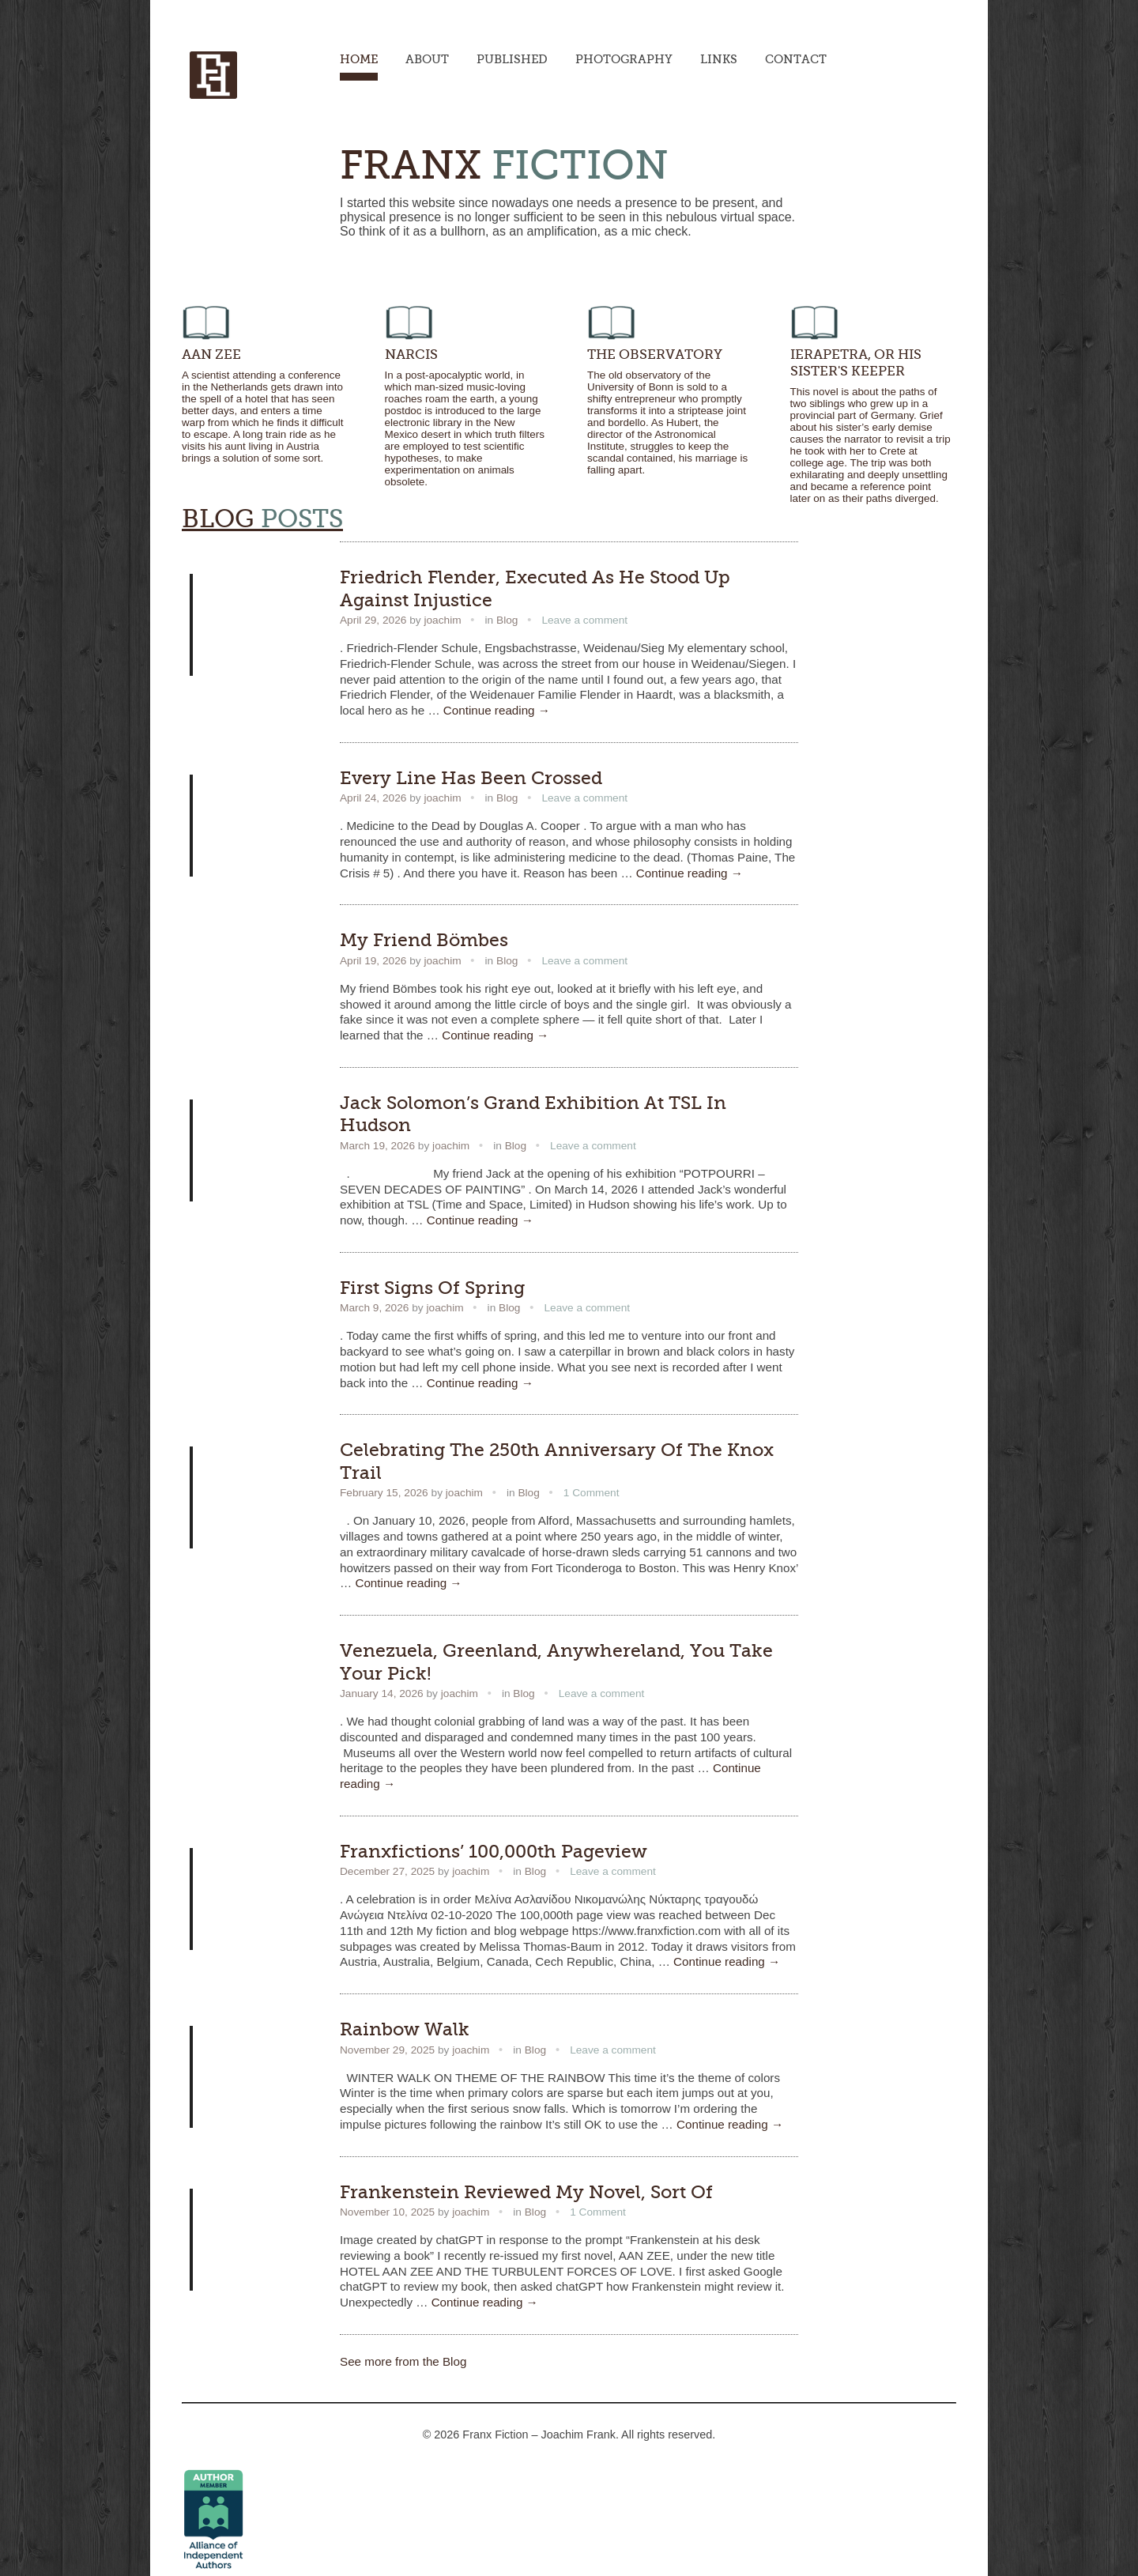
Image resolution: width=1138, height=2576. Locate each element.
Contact (796, 59)
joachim (442, 620)
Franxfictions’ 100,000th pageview (493, 1851)
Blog (507, 620)
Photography (624, 59)
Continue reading (496, 710)
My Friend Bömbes (424, 940)
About (427, 59)
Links (718, 59)
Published (512, 59)
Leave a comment (584, 620)
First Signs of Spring (432, 1287)
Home (359, 59)
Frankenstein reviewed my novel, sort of (526, 2192)
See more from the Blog (403, 2361)
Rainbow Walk (404, 2029)
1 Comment (591, 1493)
